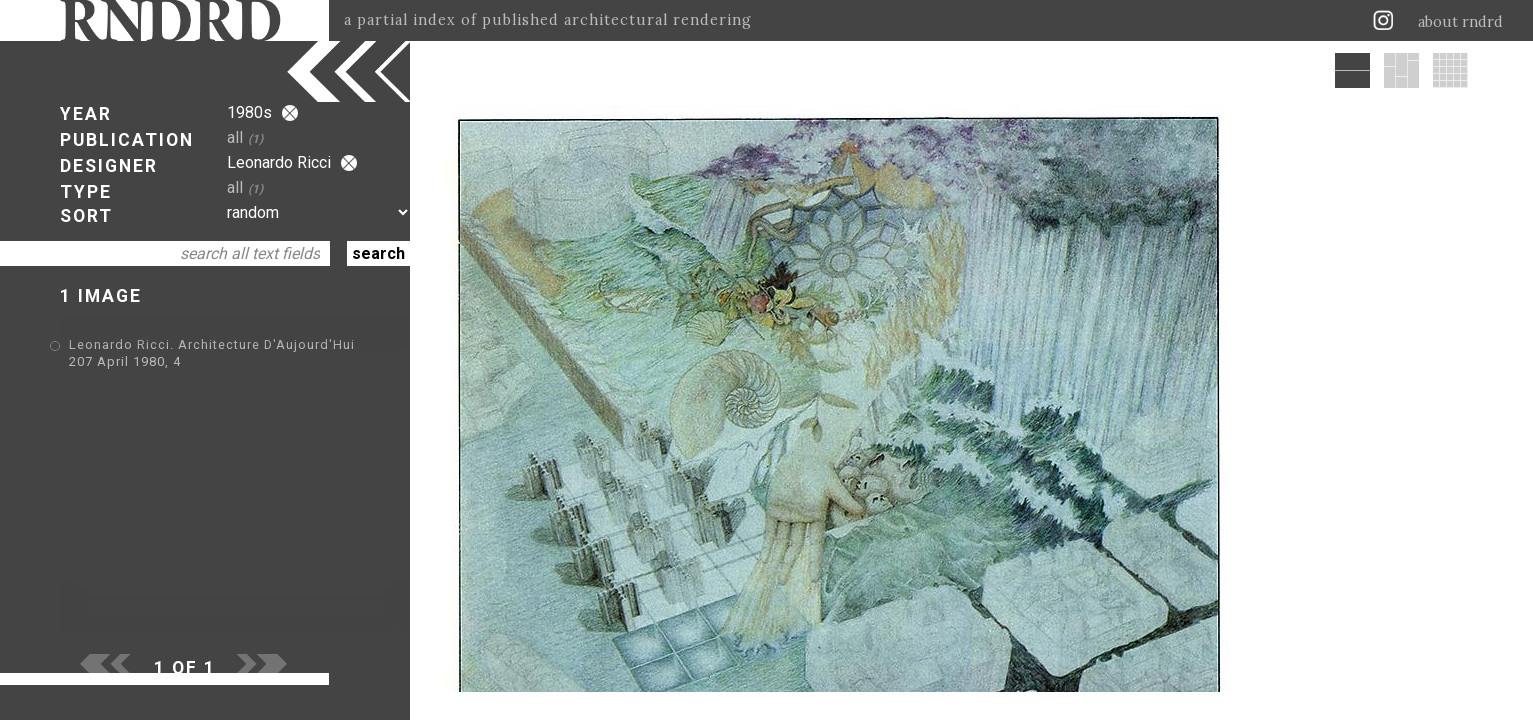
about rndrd (1460, 22)
